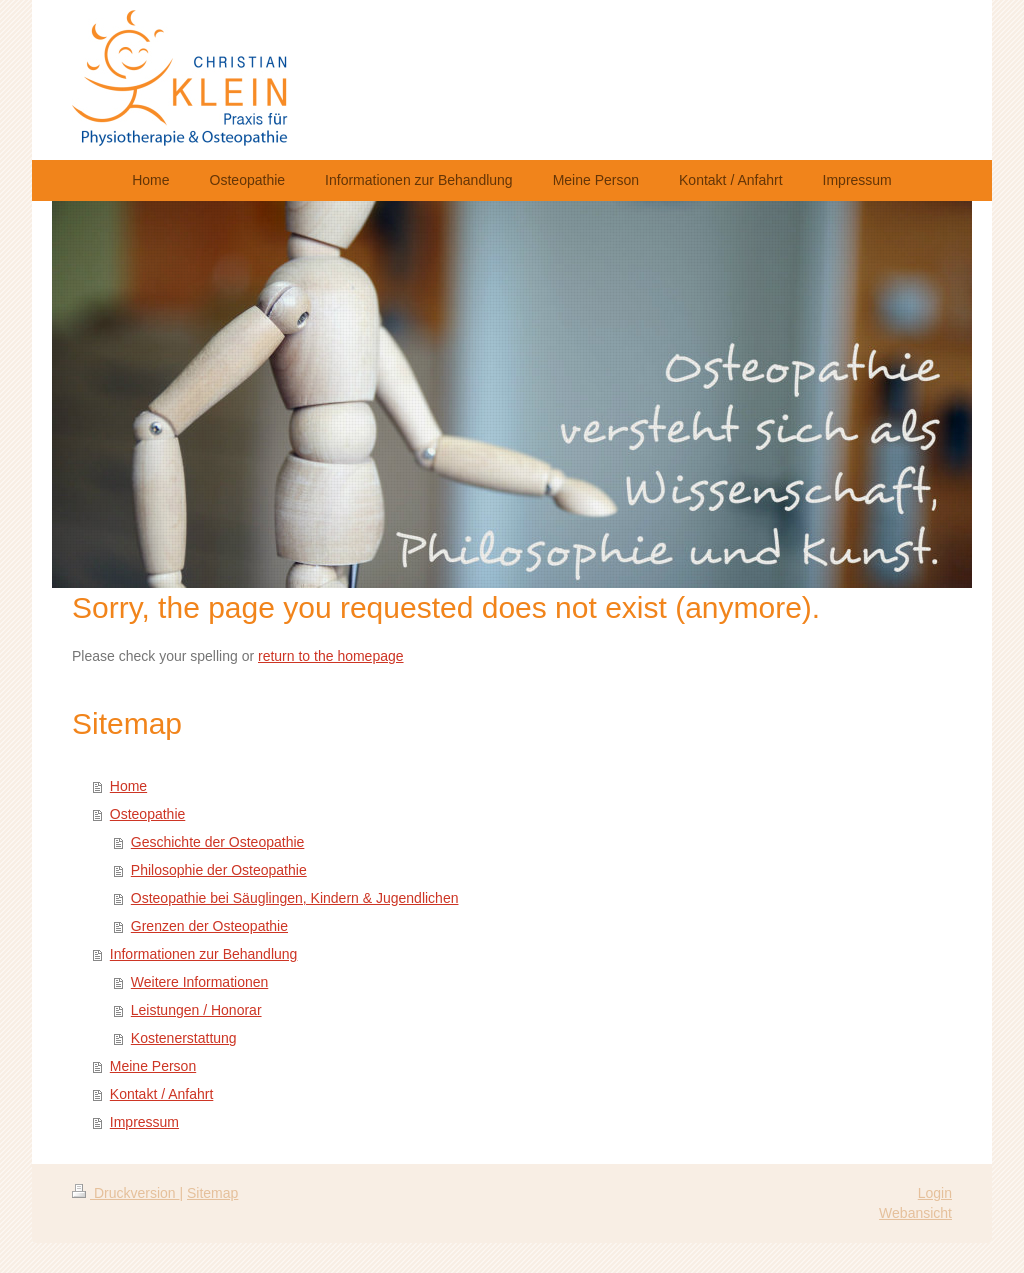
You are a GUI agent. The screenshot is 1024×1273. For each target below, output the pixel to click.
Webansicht (915, 1213)
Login (935, 1193)
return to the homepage (331, 656)
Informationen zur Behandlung (204, 954)
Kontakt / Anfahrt (162, 1094)
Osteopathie (148, 814)
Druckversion (125, 1193)
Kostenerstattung (184, 1038)
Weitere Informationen (199, 982)
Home (128, 786)
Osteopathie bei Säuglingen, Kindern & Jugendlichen (295, 898)
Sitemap (212, 1193)
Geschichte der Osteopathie (218, 842)
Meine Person (153, 1066)
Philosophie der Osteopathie (219, 870)
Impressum (144, 1122)
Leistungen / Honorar (196, 1010)
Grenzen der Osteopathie (209, 926)
